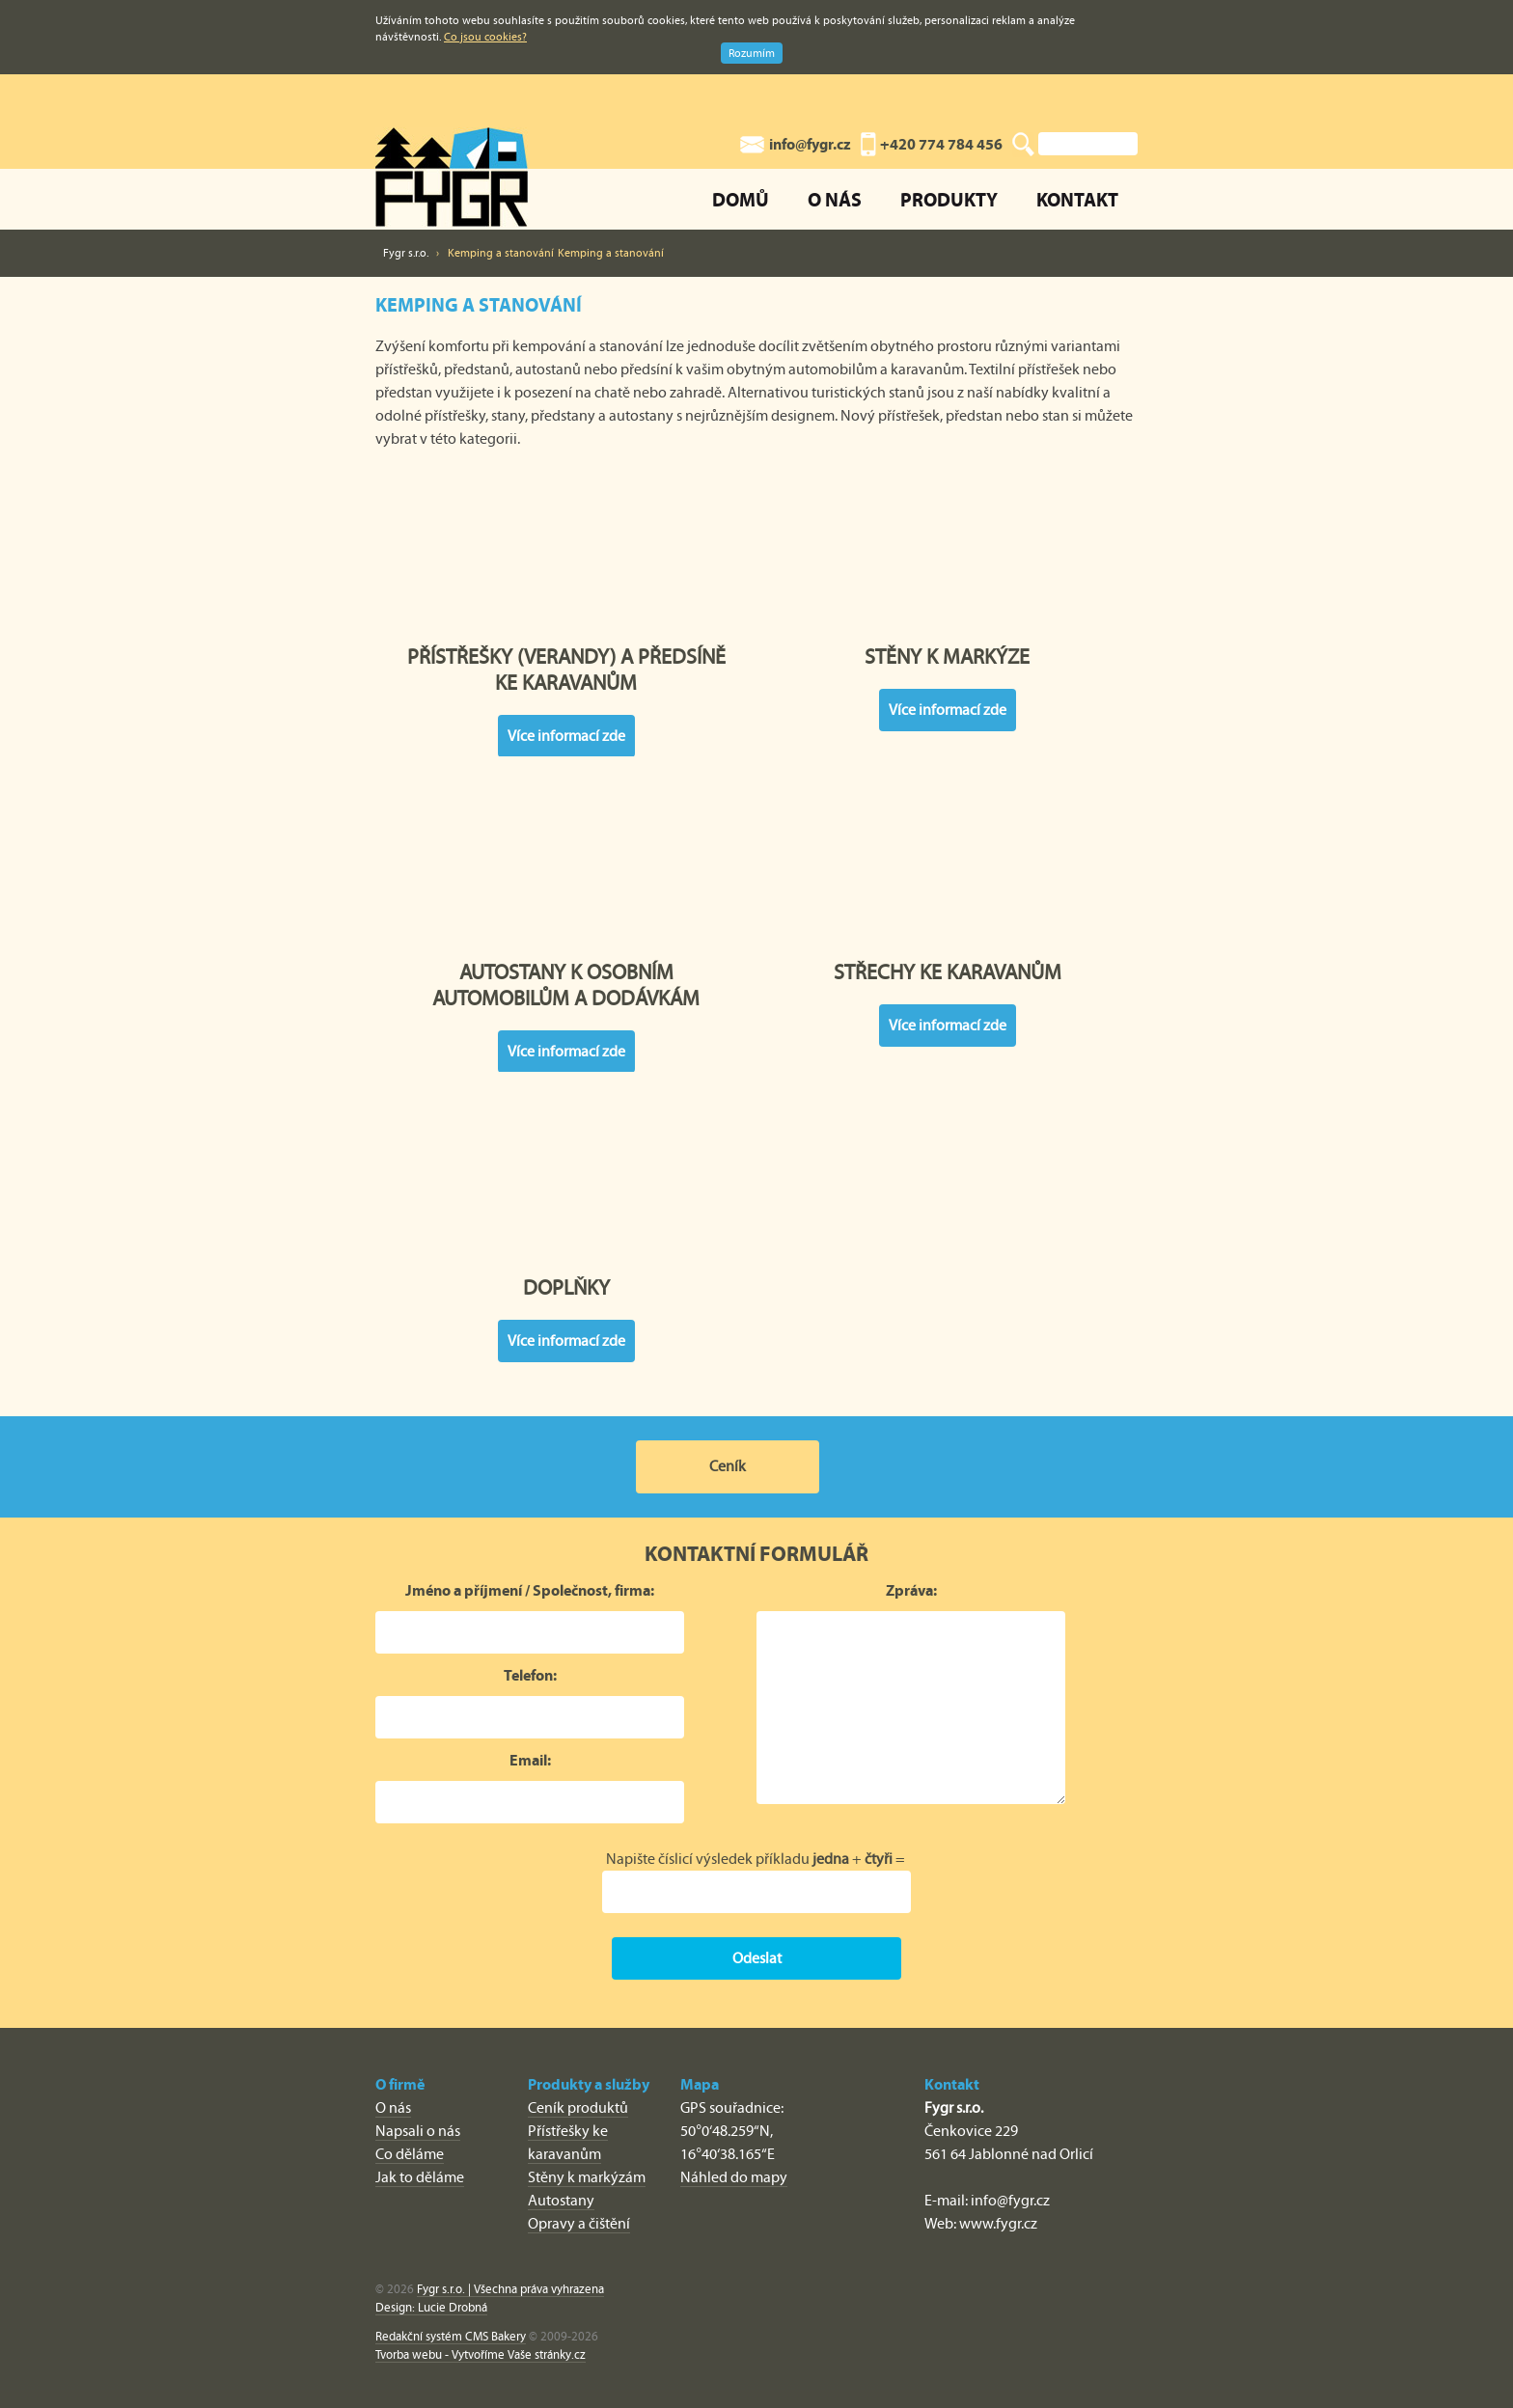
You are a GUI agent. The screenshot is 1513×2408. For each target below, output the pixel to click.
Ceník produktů (578, 2107)
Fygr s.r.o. (405, 253)
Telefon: (530, 1674)
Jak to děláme (419, 2177)
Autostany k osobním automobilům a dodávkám (566, 886)
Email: (530, 1759)
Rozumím (752, 53)
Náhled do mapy (733, 2177)
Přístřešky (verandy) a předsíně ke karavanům (566, 571)
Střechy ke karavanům (948, 886)
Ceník (727, 1466)
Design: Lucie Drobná (431, 2307)
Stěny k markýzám (587, 2177)
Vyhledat (1023, 144)
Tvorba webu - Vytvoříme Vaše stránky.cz (480, 2354)
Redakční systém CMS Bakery (450, 2336)
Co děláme (409, 2154)
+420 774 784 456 (941, 143)
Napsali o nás (417, 2130)
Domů (740, 199)
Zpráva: (911, 1590)
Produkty (949, 199)
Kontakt (1077, 199)
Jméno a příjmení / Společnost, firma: (529, 1590)
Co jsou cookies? (485, 36)
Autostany (561, 2200)
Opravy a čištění (579, 2223)
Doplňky (566, 1202)
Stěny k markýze (948, 571)
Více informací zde (566, 735)
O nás (835, 199)
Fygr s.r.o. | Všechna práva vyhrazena (510, 2289)
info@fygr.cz (810, 143)
